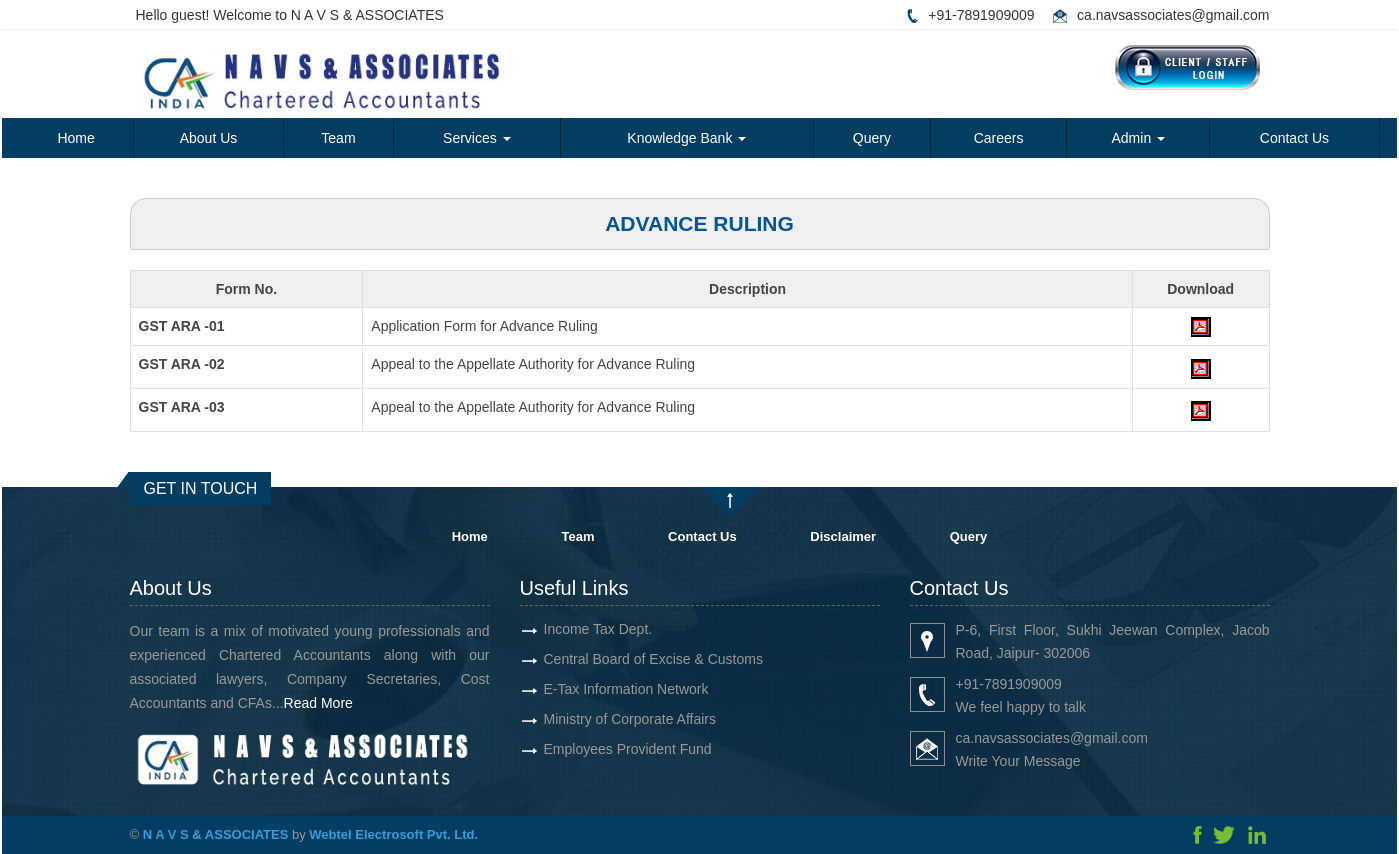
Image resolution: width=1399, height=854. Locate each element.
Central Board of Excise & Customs (653, 659)
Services (477, 138)
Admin (1138, 138)
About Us (209, 138)
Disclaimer (843, 536)
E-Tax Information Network (626, 689)
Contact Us (1294, 138)
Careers (999, 138)
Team (338, 138)
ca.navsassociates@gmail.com (1173, 15)
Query (872, 138)
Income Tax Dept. (598, 629)
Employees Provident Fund (628, 749)
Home (75, 138)
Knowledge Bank (686, 138)
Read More (318, 703)
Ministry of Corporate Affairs (630, 719)
